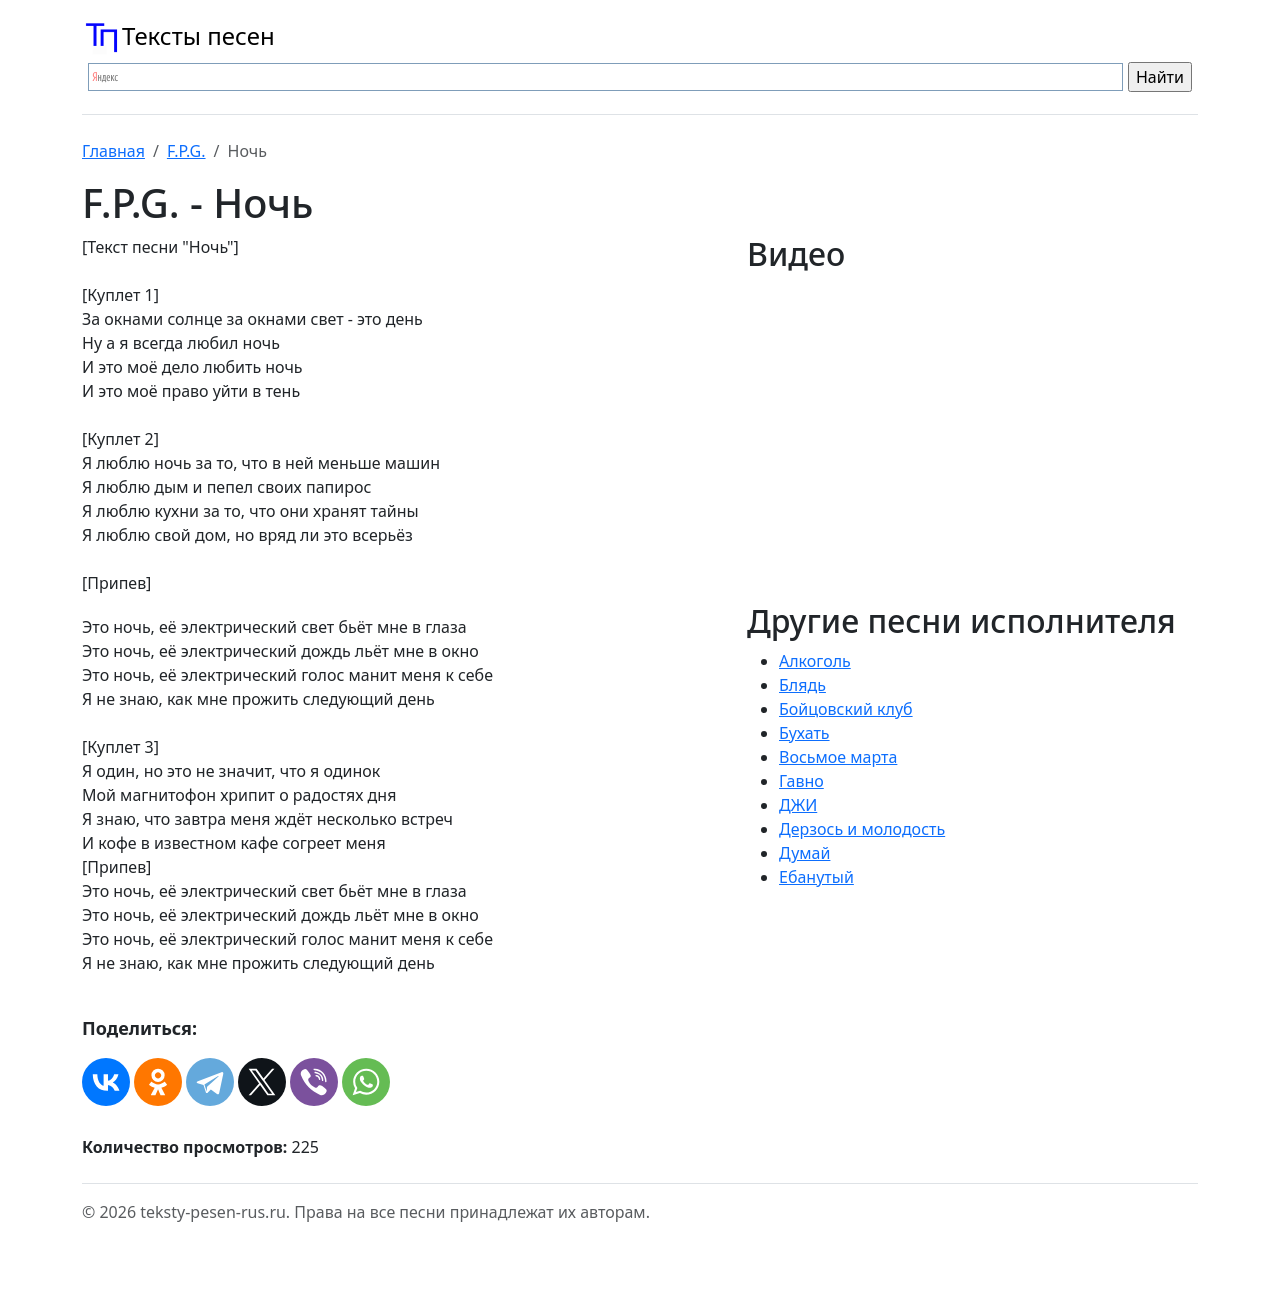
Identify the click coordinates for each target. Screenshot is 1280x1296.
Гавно (801, 781)
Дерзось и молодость (862, 829)
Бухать (804, 733)
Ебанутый (816, 877)
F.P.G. (186, 151)
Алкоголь (815, 661)
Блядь (802, 685)
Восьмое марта (838, 757)
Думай (804, 853)
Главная (113, 151)
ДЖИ (798, 805)
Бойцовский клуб (846, 709)
